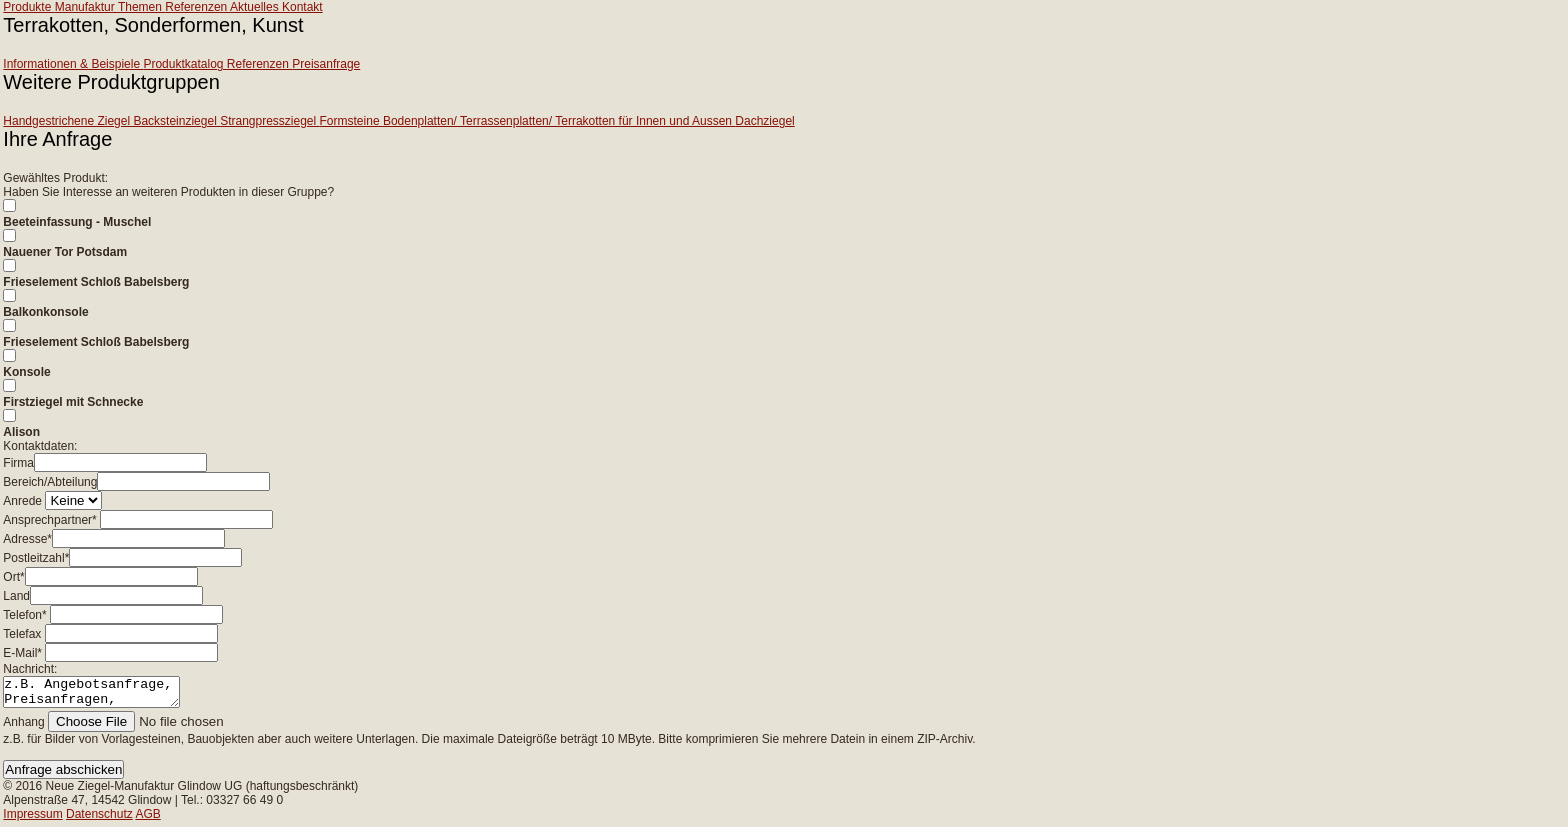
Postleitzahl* (36, 558)
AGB (147, 820)
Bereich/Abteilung (50, 482)
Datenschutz (99, 820)
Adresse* (27, 539)
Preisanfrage (326, 64)
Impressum (32, 820)
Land (16, 596)
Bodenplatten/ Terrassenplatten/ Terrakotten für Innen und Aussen (559, 121)
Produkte (28, 7)
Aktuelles (256, 7)
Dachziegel (764, 121)
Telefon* (24, 615)
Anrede (22, 501)
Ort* (13, 577)
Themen (141, 7)
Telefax (22, 634)
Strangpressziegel (269, 121)
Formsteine (351, 121)
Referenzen (197, 7)
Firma (18, 463)
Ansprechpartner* (49, 520)
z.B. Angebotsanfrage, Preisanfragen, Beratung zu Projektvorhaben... (101, 695)
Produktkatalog (184, 64)
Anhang (23, 728)
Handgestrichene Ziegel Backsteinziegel (111, 121)
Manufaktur (86, 7)
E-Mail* (22, 653)
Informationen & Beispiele (73, 64)
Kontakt (302, 7)
